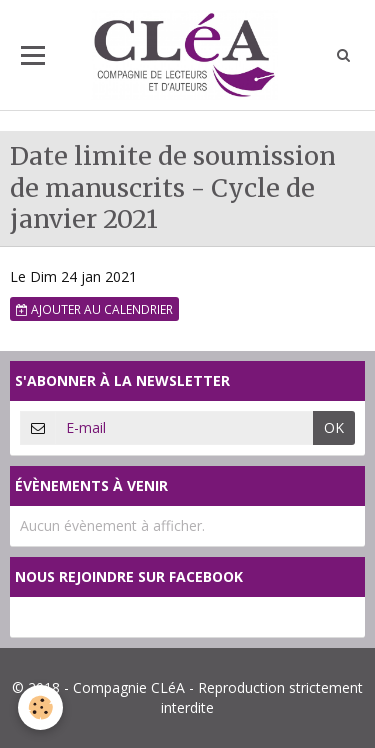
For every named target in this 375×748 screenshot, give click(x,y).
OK (334, 427)
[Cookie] (40, 707)
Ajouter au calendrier (94, 309)
